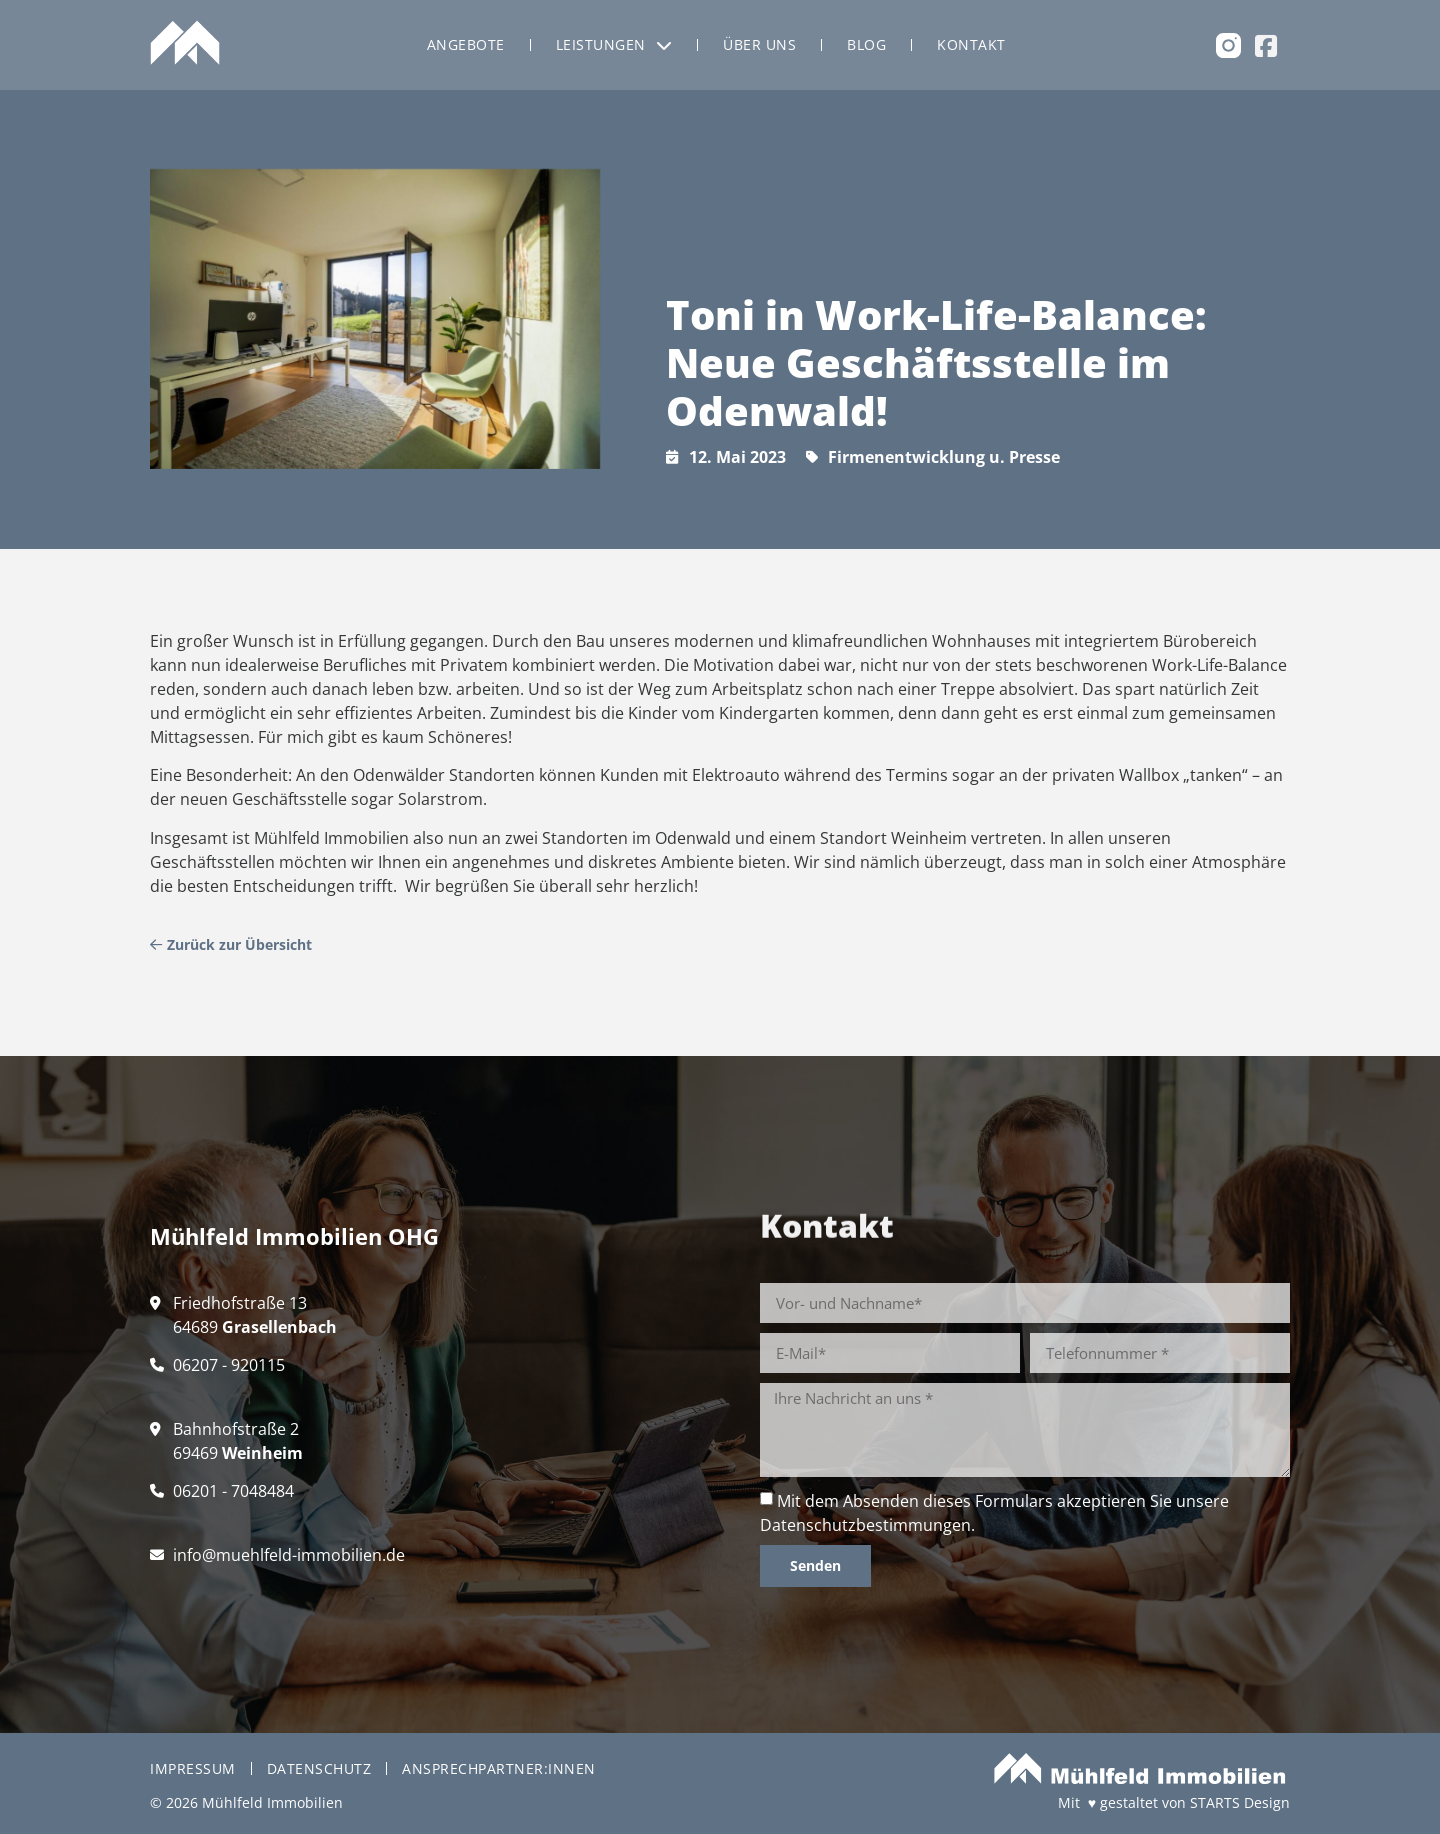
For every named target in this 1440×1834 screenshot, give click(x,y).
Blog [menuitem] (866, 44)
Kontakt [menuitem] (971, 44)
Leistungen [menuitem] (614, 44)
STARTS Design (1240, 1802)
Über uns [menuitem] (759, 44)
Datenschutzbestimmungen (865, 1525)
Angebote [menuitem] (466, 44)
